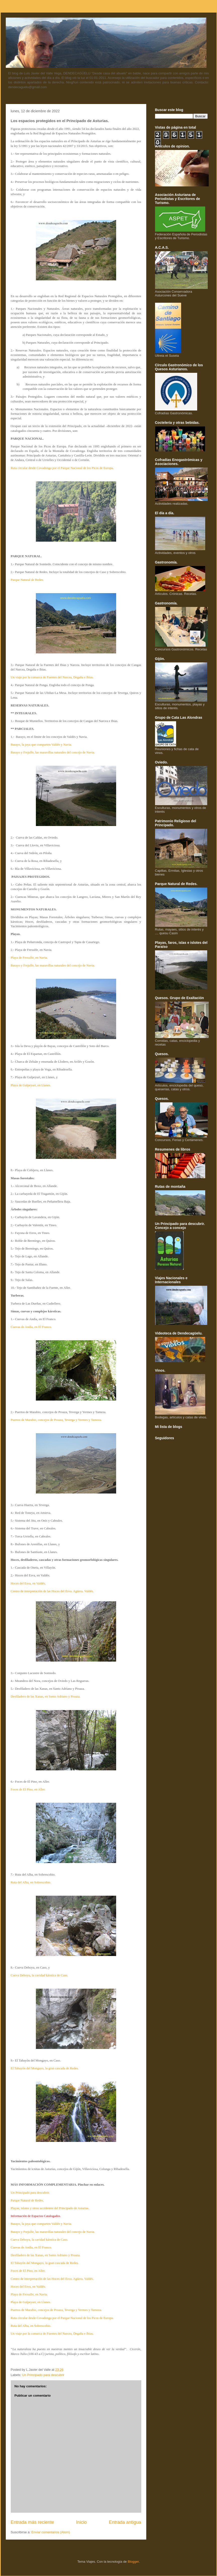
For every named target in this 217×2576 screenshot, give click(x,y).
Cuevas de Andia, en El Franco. (31, 1327)
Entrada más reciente (32, 2522)
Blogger (133, 2561)
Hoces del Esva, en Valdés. (28, 1583)
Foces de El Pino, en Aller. (28, 1789)
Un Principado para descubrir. (30, 2192)
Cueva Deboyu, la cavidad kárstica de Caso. (39, 1975)
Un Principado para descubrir (43, 2375)
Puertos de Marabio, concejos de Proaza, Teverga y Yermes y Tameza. (56, 1420)
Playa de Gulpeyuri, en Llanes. (31, 1085)
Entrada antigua (125, 2522)
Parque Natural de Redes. (27, 580)
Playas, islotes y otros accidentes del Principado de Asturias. (50, 2208)
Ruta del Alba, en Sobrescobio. (31, 1882)
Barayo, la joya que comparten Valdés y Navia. (41, 744)
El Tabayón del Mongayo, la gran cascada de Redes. (45, 2068)
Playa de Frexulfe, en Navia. (29, 957)
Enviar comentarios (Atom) (50, 2532)
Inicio (81, 2522)
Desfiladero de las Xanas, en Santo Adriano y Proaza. (46, 1696)
